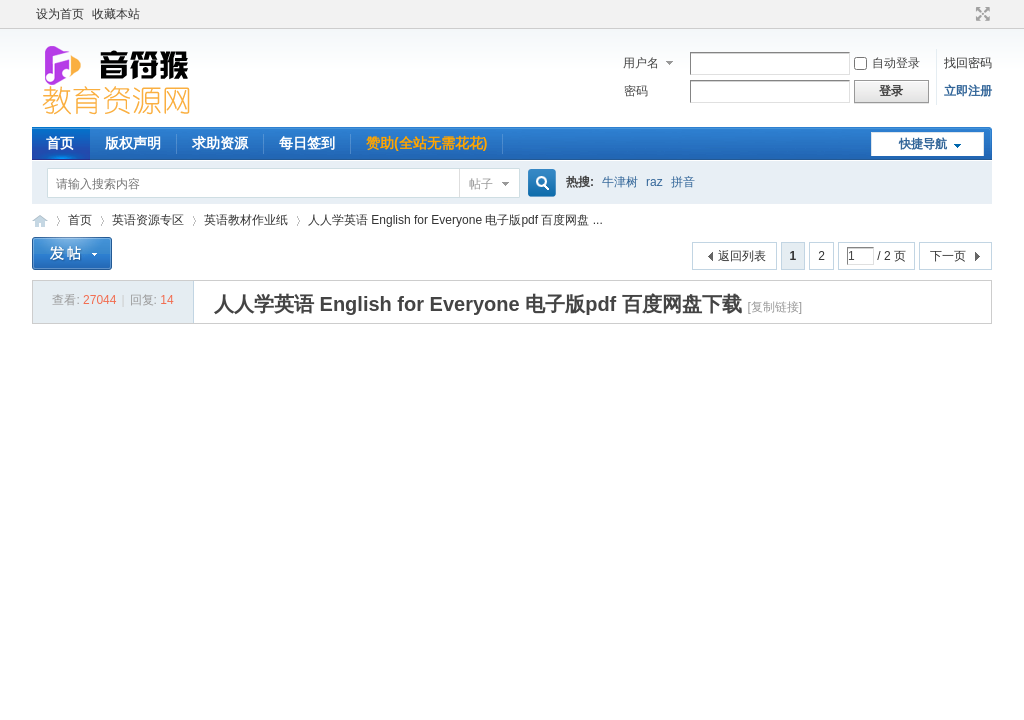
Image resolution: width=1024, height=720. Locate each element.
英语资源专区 (148, 220)
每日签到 (307, 143)
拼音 (683, 182)
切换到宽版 (980, 14)
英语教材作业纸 (246, 220)
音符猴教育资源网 (40, 220)
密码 (636, 91)
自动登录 (887, 63)
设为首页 (60, 14)
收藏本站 (116, 14)
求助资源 (220, 143)
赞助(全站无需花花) (426, 143)
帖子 (481, 184)
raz (654, 182)
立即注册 (968, 91)
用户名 (641, 63)
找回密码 (968, 63)
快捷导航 (923, 144)
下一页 (948, 256)
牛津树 (620, 182)
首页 (60, 143)
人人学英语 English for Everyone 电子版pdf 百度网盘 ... (455, 220)
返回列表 (742, 256)
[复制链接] (774, 307)
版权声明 (133, 143)
